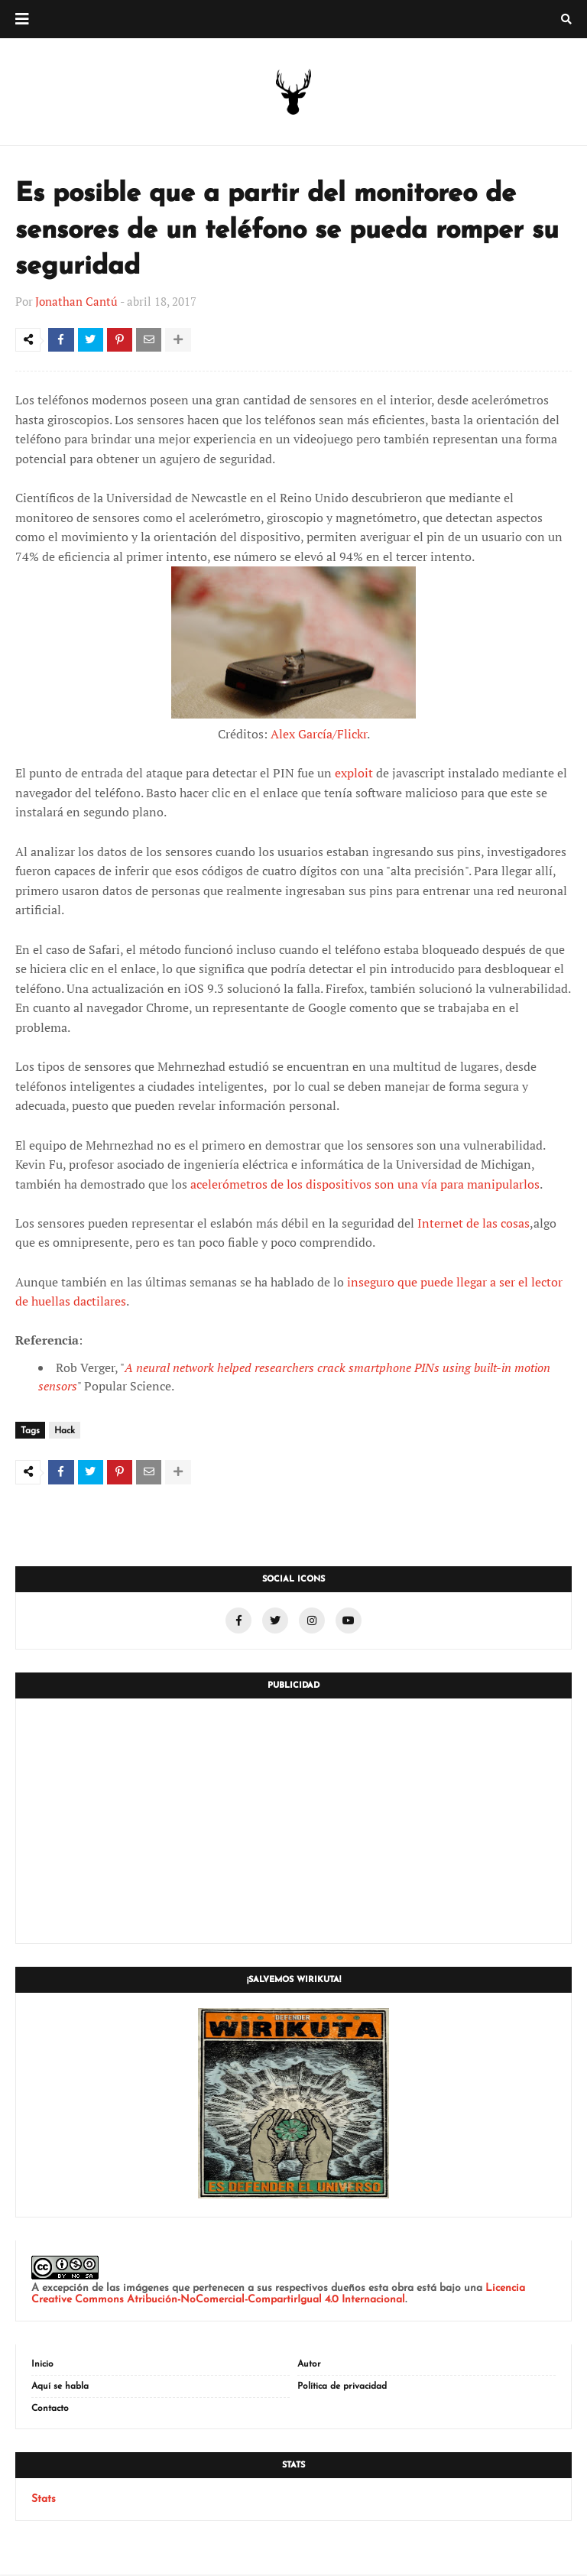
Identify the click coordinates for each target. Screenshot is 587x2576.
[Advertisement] (293, 1822)
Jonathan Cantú (76, 301)
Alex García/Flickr (319, 736)
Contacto (50, 2410)
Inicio (42, 2365)
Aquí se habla (60, 2388)
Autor (309, 2365)
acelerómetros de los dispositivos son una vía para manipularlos (365, 1185)
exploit (354, 775)
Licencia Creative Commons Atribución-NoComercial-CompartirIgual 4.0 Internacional (278, 2295)
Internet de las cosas (473, 1225)
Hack (64, 1433)
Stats (43, 2500)
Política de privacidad (342, 2388)
